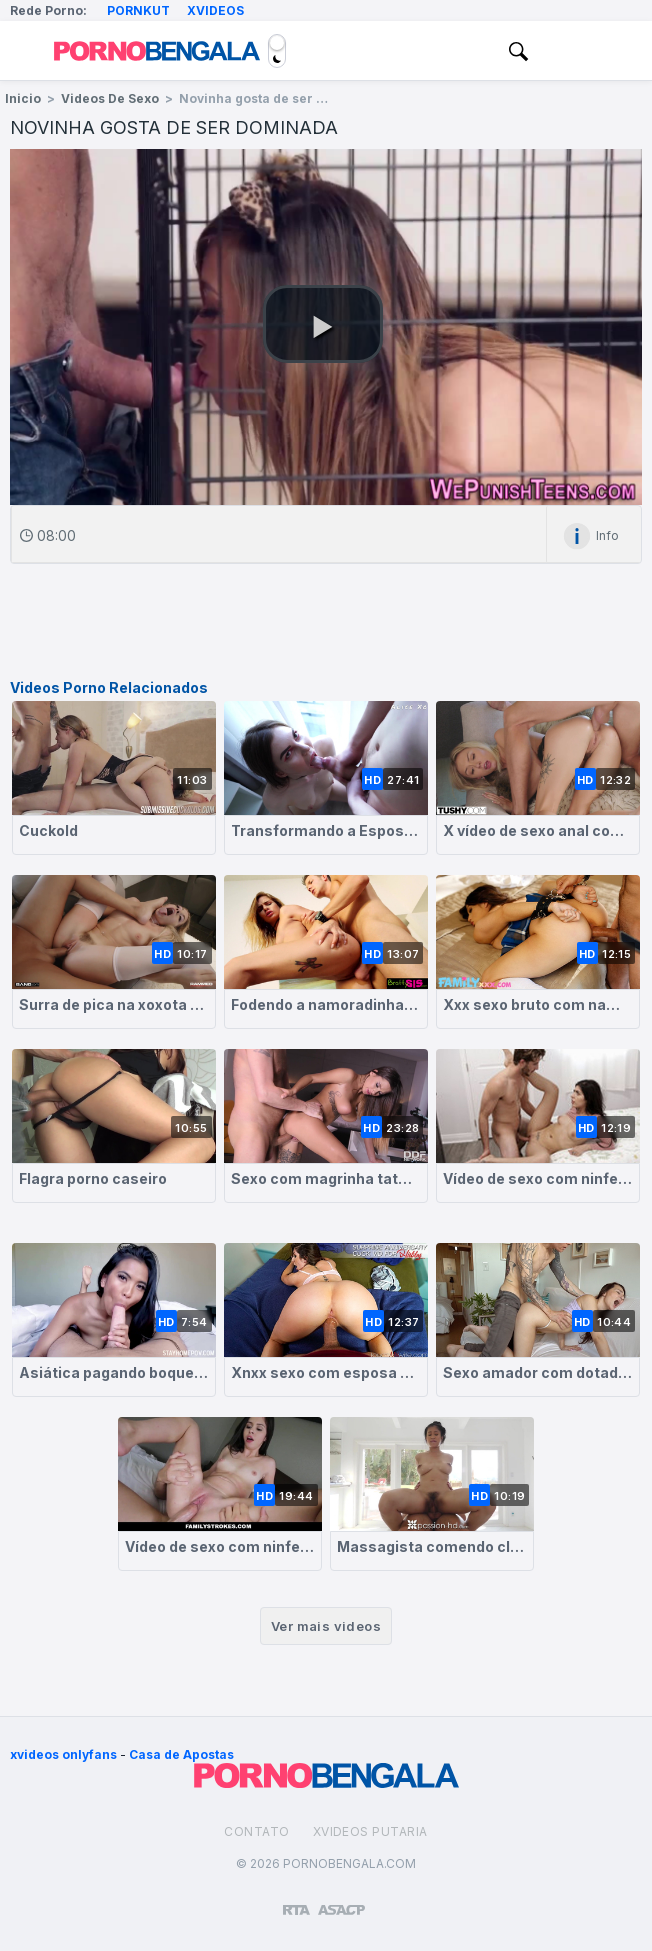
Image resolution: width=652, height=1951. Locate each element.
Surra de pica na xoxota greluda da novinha (114, 1004)
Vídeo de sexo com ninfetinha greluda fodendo (220, 1546)
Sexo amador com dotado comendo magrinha (538, 1372)
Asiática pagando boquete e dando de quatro (114, 1372)
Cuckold (48, 830)
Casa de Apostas (181, 1754)
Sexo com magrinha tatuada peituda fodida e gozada (326, 1178)
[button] (323, 324)
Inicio (23, 98)
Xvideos (215, 10)
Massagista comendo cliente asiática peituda (432, 1546)
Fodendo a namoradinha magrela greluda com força (326, 1004)
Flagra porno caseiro (93, 1178)
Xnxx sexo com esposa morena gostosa (326, 1372)
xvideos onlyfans (63, 1754)
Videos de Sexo (110, 98)
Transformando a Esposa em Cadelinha (326, 830)
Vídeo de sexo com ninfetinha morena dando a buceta (538, 1178)
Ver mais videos (326, 1626)
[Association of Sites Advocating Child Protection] (341, 1901)
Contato (256, 1831)
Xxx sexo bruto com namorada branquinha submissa (538, 1004)
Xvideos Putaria (370, 1831)
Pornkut (138, 10)
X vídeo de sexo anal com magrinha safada (538, 830)
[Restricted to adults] (296, 1902)
